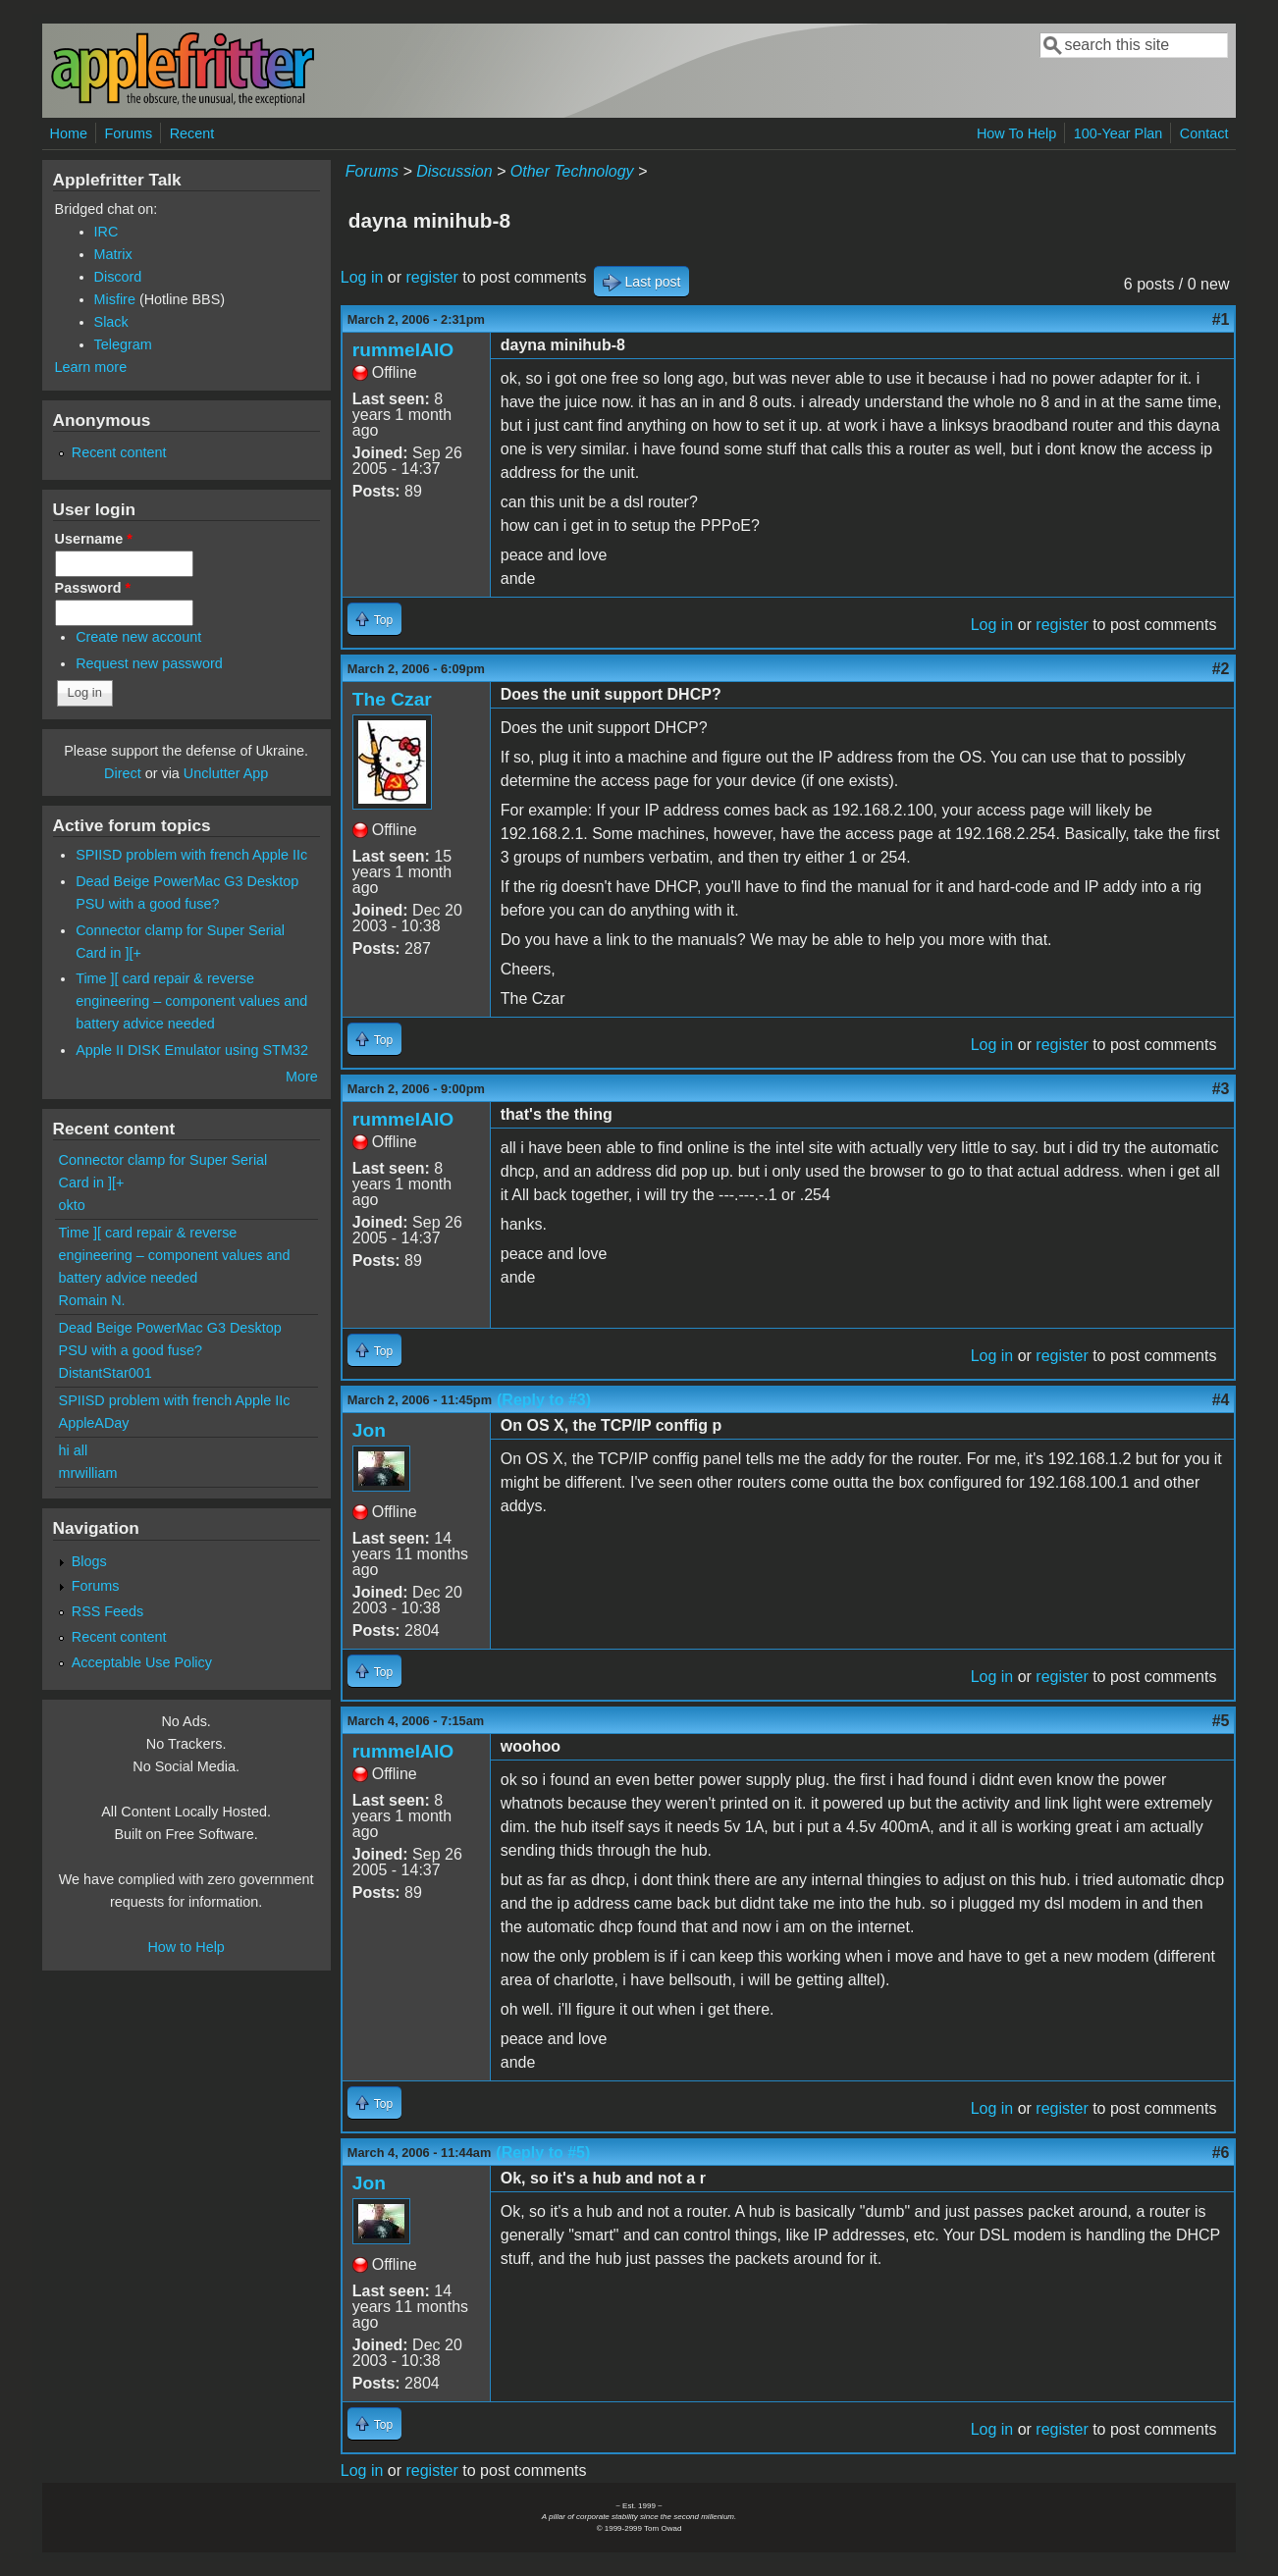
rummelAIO (402, 350)
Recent (192, 133)
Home (68, 133)
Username (94, 539)
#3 (1221, 1088)
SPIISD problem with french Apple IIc (191, 855)
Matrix (113, 254)
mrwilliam (88, 1473)
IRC (106, 231)
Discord (118, 277)
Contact (1204, 133)
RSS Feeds (108, 1611)
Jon (369, 1430)
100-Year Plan (1118, 133)
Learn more (91, 367)
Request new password (149, 663)
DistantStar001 (105, 1373)
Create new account (138, 637)
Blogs (89, 1561)
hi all (73, 1450)
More (302, 1076)
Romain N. (92, 1300)
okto (72, 1205)
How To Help (1016, 133)
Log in (362, 277)
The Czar (392, 699)
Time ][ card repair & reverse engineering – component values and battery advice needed (191, 1001)
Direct (122, 773)
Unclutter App (226, 773)
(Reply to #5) (543, 2152)
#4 (1221, 1400)
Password (93, 588)
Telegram (123, 344)
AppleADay (94, 1423)
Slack (111, 322)
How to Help (185, 1947)
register (431, 277)
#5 (1221, 1720)
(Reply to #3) (544, 1400)
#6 (1221, 2152)
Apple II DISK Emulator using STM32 (192, 1050)
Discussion (454, 171)
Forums (128, 133)
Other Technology (572, 171)
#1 (1221, 319)
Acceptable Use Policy (142, 1662)
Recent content (119, 452)
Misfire (114, 299)
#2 (1221, 668)
